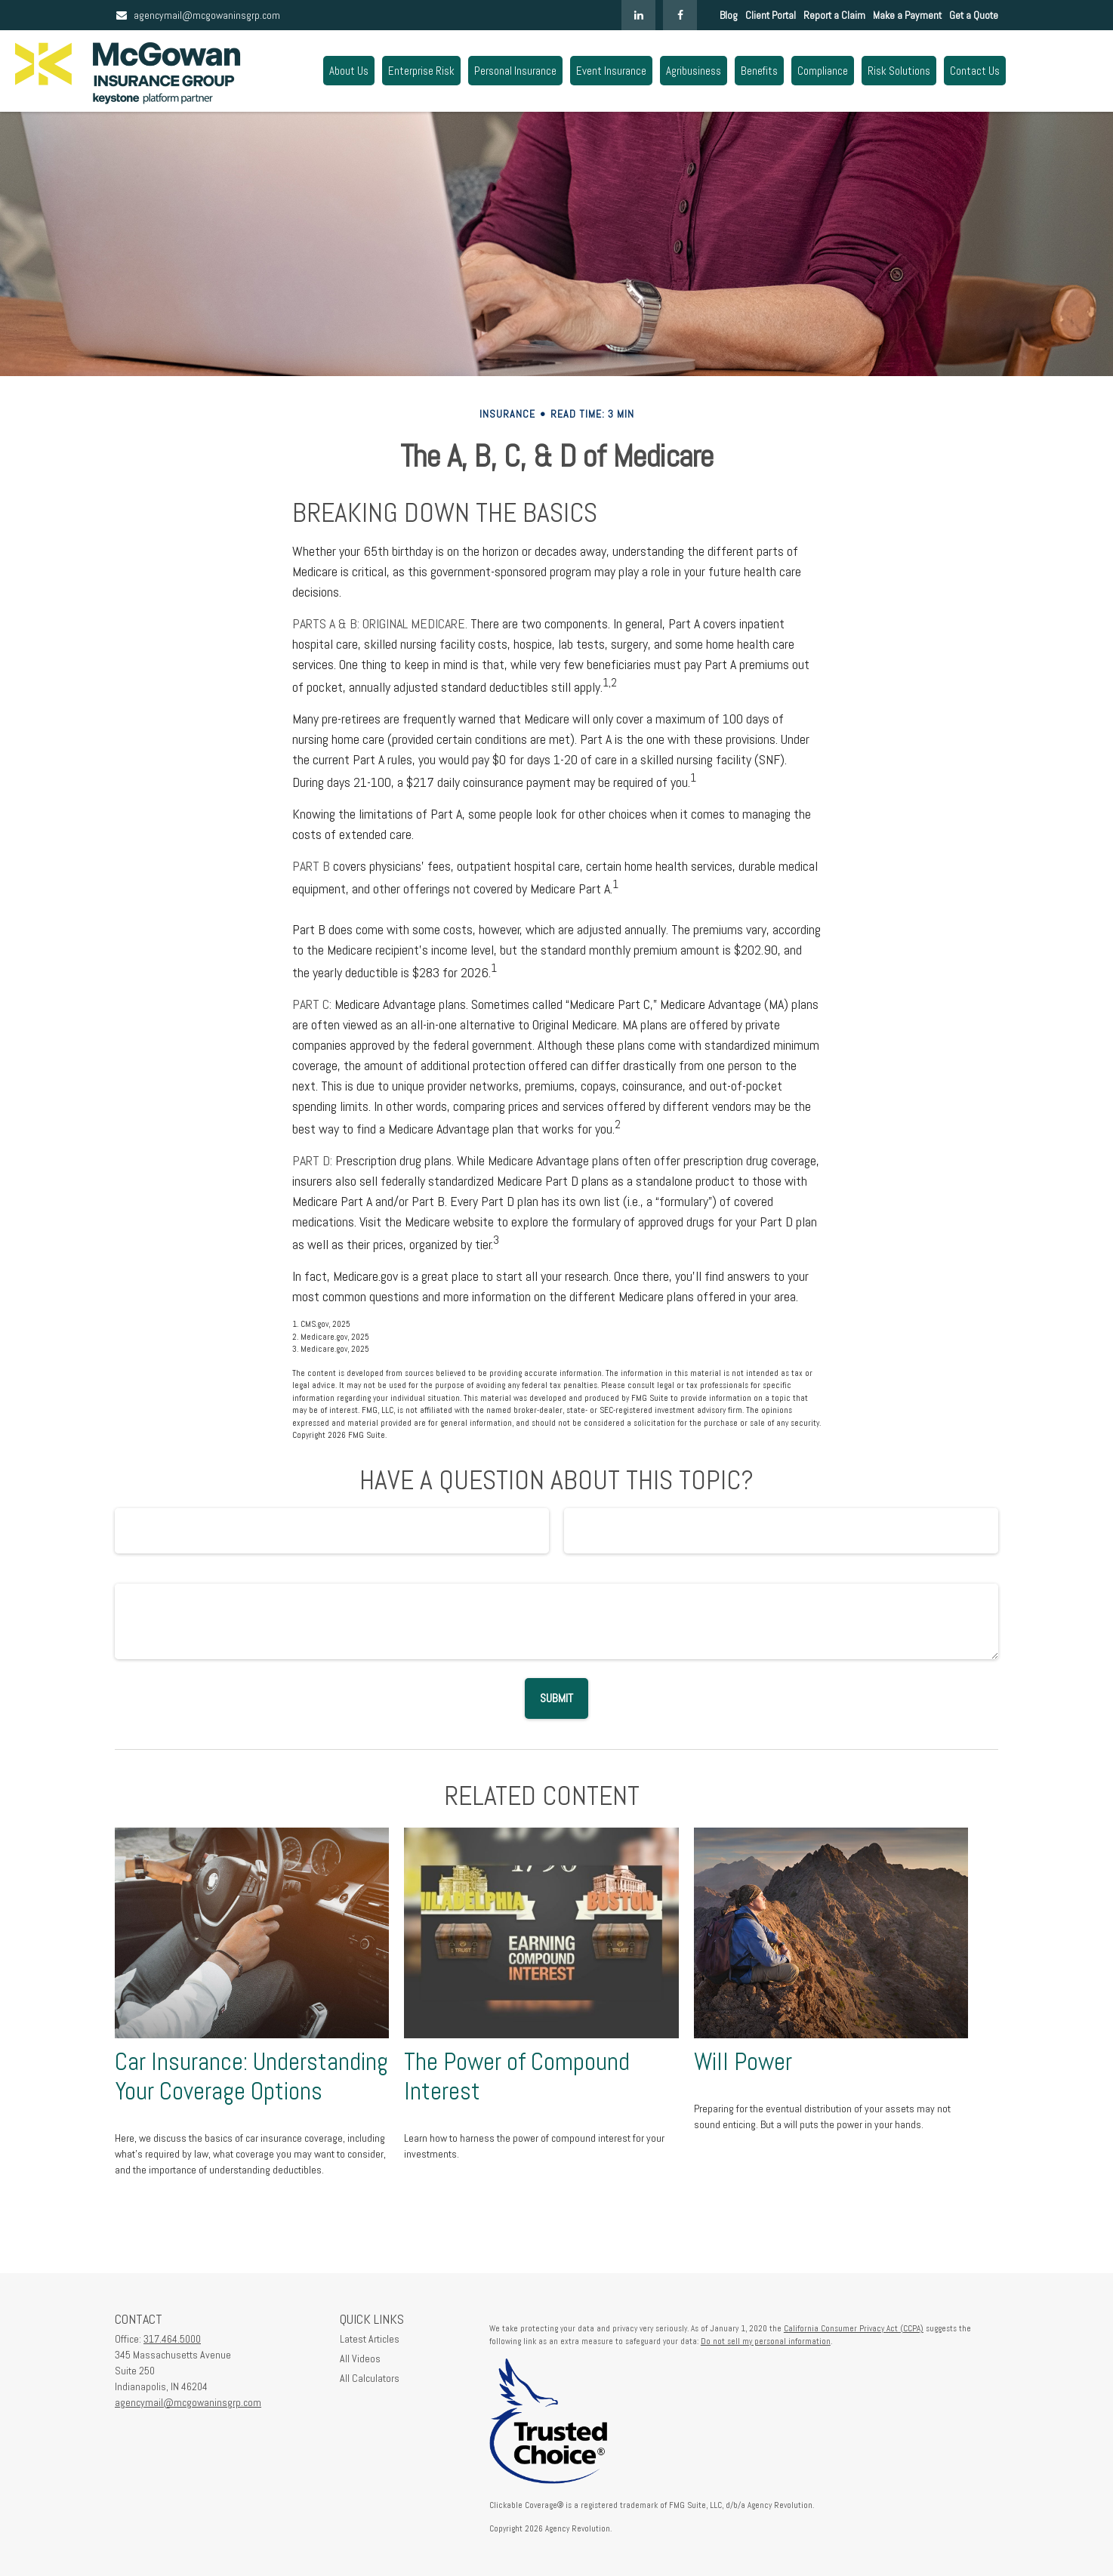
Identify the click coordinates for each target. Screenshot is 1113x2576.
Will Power (743, 2062)
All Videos (360, 2358)
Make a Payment (907, 15)
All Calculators (369, 2378)
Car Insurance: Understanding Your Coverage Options (251, 2076)
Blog (729, 15)
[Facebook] (680, 15)
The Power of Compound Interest (517, 2076)
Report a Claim (834, 15)
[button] (349, 70)
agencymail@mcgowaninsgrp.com (197, 15)
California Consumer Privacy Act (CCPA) (853, 2328)
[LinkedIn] (638, 15)
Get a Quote (973, 15)
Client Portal (770, 15)
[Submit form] (556, 1698)
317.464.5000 (172, 2339)
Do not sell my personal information (766, 2341)
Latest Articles (369, 2339)
